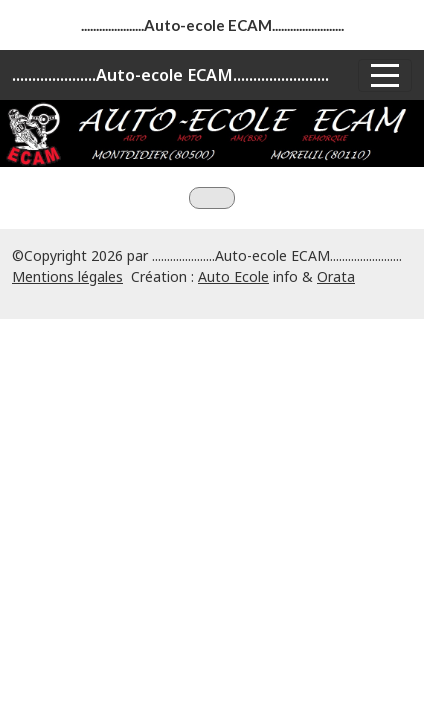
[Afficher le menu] (385, 75)
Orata (336, 276)
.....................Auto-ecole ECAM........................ (170, 75)
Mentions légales (67, 276)
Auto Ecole (233, 276)
